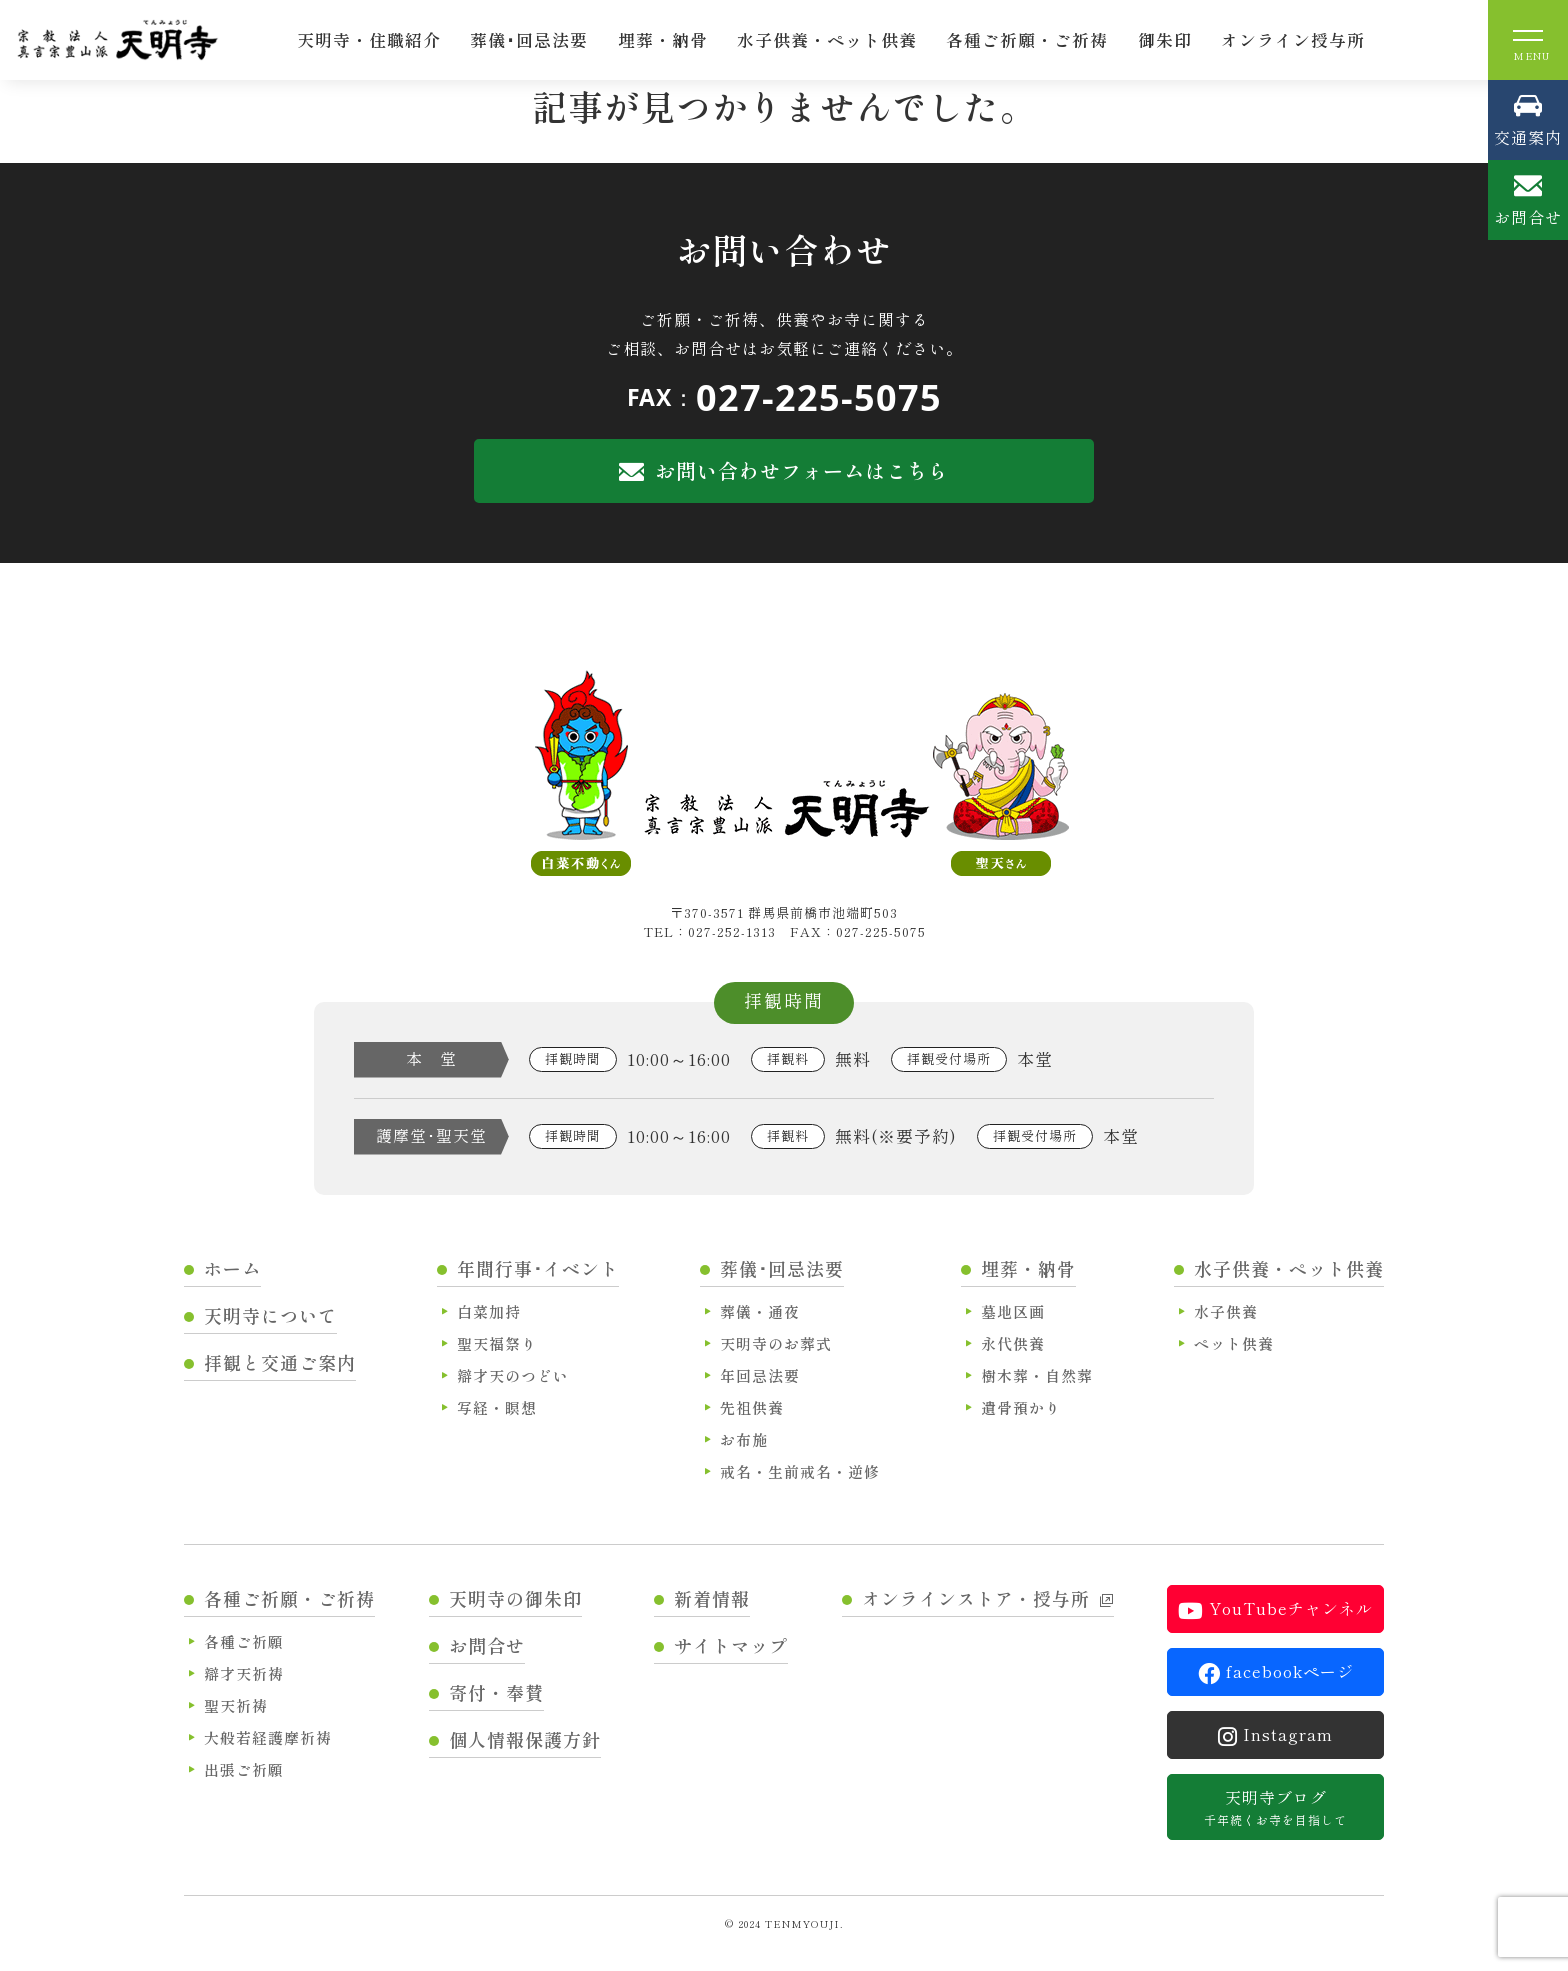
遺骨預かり (1021, 1407)
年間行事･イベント (538, 1268)
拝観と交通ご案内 (280, 1362)
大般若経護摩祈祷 (268, 1737)
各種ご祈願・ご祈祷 (1027, 39)
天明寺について (270, 1315)
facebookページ (1276, 1672)
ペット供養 (1234, 1343)
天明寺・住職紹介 (369, 39)
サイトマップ (731, 1645)
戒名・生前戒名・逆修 (800, 1471)
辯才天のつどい (513, 1375)
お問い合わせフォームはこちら (784, 470)
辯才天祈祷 (244, 1673)
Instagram (1275, 1735)
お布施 (744, 1439)
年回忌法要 (760, 1375)
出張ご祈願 (244, 1769)
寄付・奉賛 (496, 1692)
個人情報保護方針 (525, 1739)
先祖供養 (752, 1407)
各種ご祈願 (244, 1641)
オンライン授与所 (1293, 39)
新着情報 (712, 1598)
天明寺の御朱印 (515, 1598)
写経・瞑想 (497, 1407)
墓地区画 (1013, 1311)
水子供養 (1226, 1311)
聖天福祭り (497, 1343)
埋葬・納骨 (663, 39)
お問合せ (487, 1645)
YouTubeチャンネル (1275, 1609)
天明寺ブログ (1275, 1807)
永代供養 (1013, 1343)
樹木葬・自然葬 (1037, 1375)
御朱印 (1165, 39)
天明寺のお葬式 (776, 1343)
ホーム (232, 1268)
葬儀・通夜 (760, 1311)
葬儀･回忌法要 (529, 39)
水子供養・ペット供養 (827, 39)
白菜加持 (489, 1311)
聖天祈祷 (236, 1705)
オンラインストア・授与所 (988, 1598)
